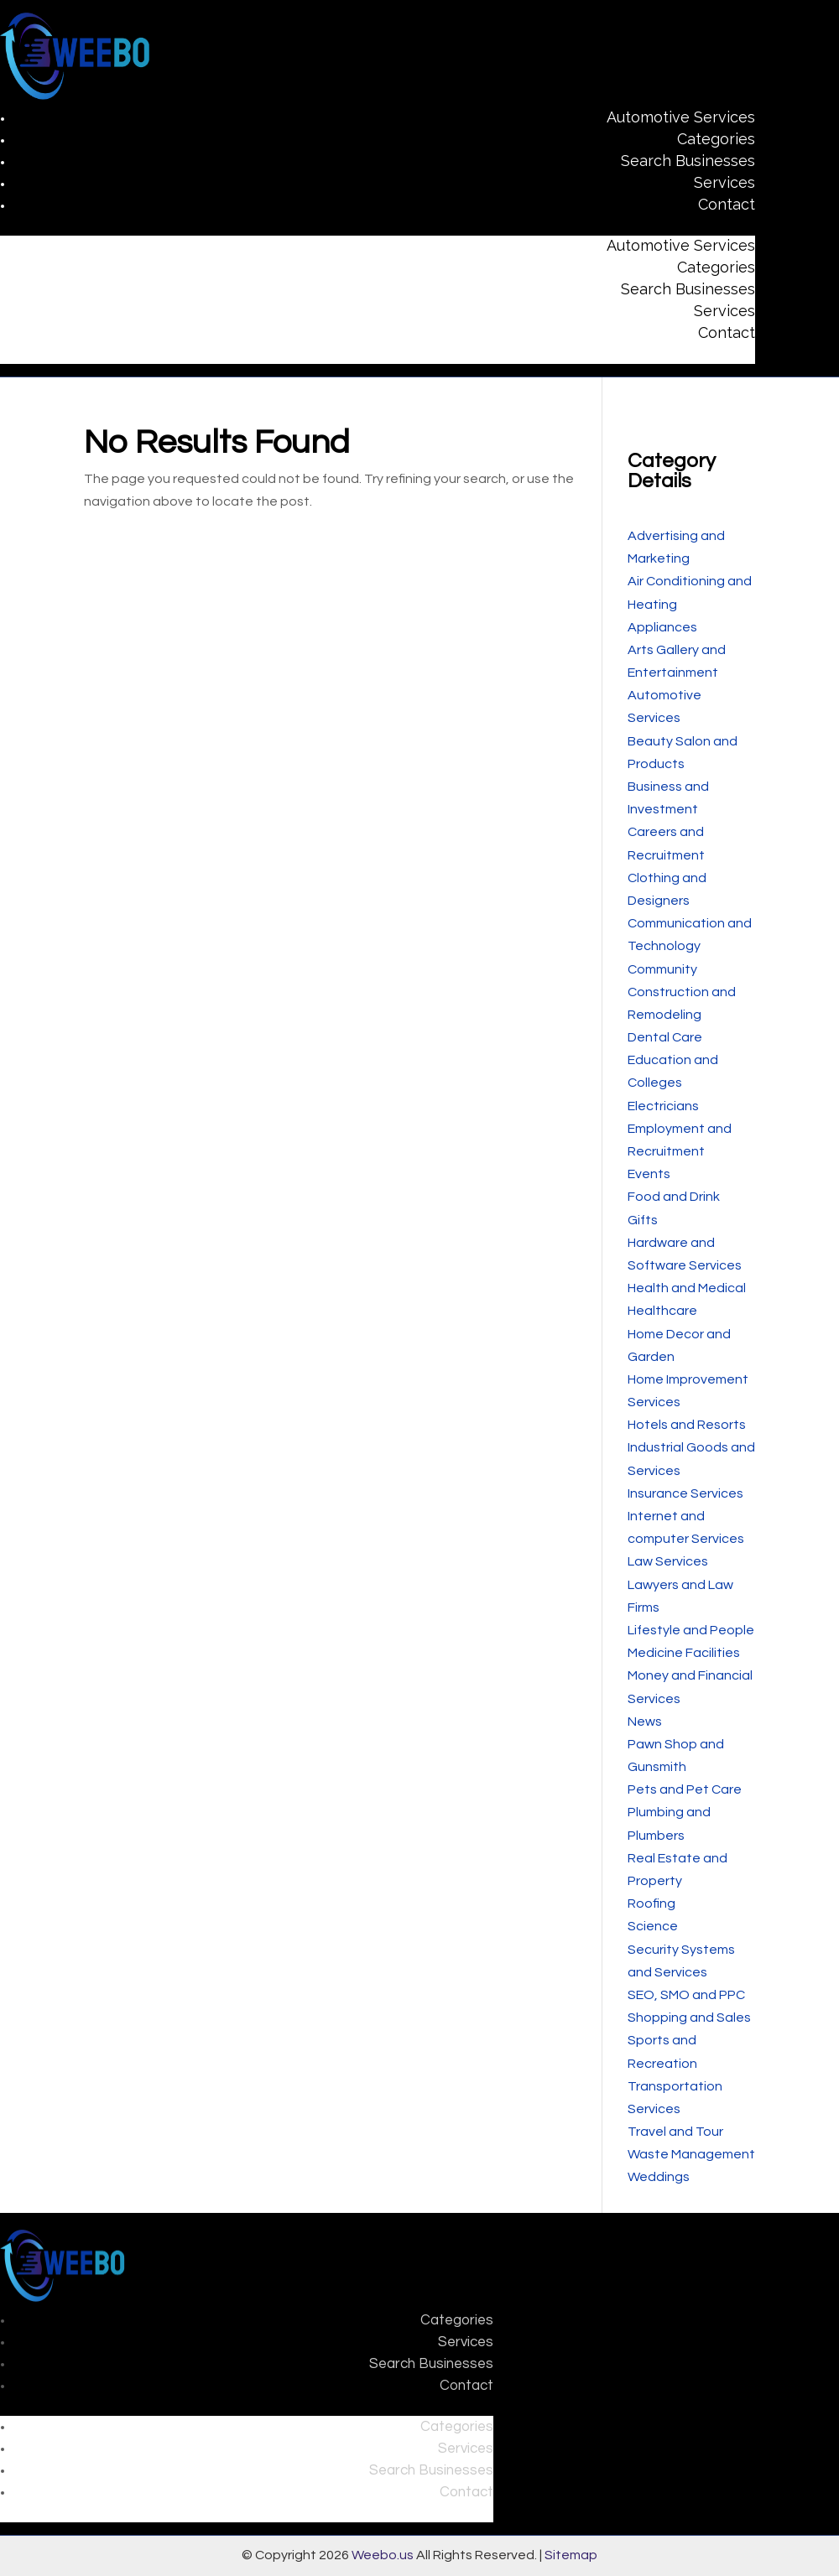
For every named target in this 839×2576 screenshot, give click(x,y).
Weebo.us (383, 2555)
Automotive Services (681, 117)
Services (724, 182)
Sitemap (571, 2555)
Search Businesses (688, 160)
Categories (716, 139)
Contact (726, 204)
